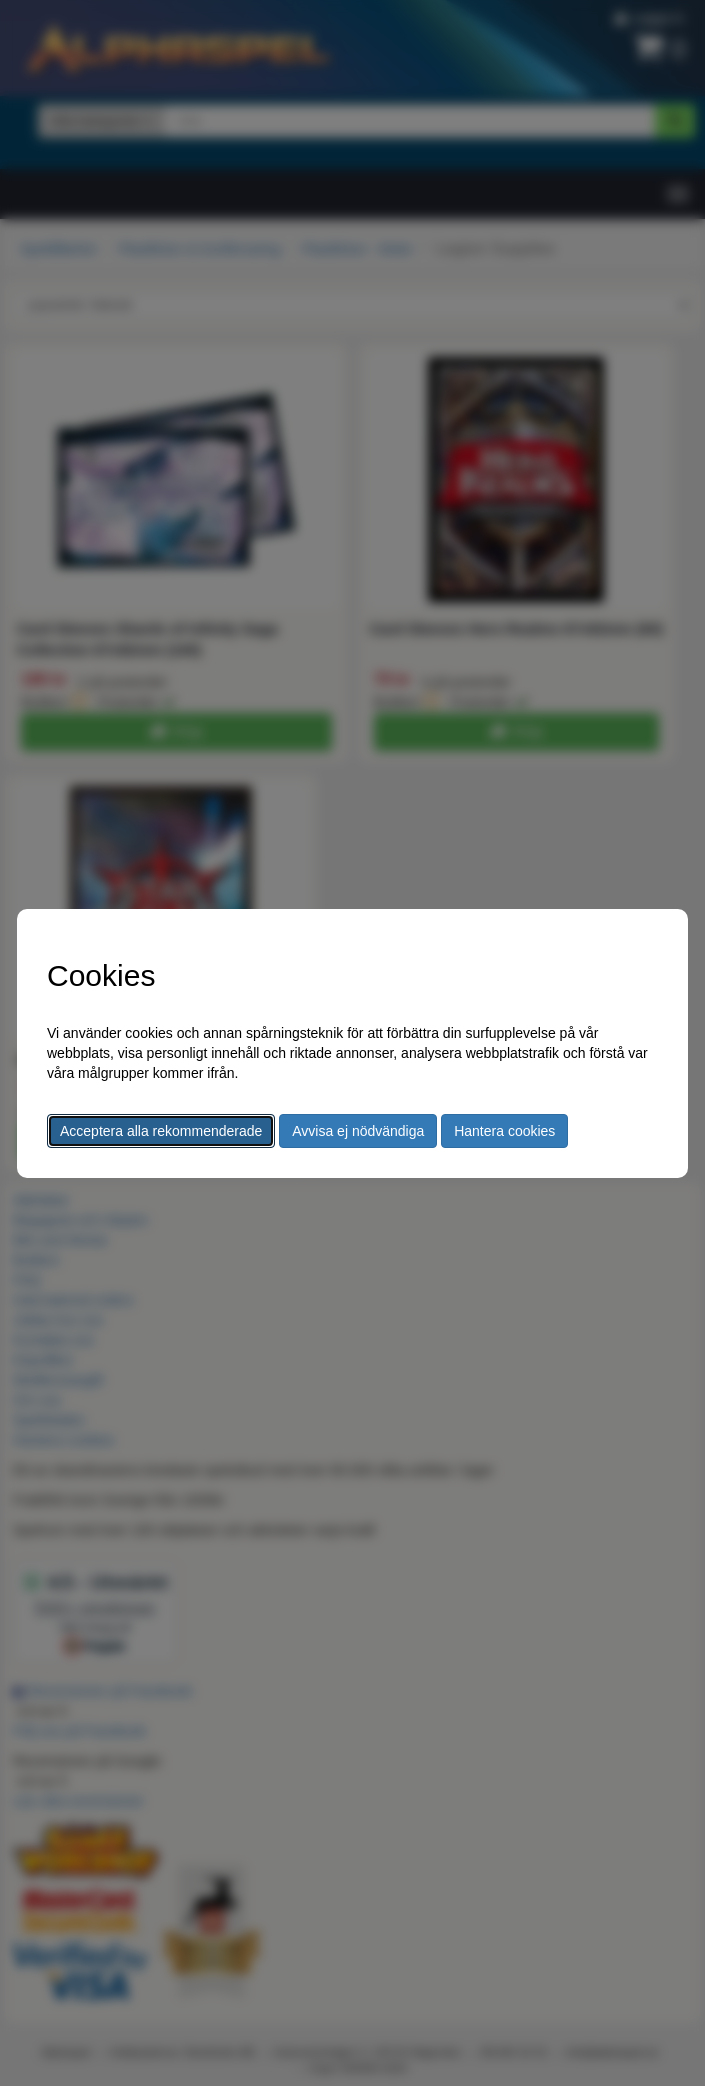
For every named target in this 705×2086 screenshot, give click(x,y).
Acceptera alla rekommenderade (161, 1131)
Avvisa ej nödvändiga (358, 1131)
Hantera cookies (504, 1131)
